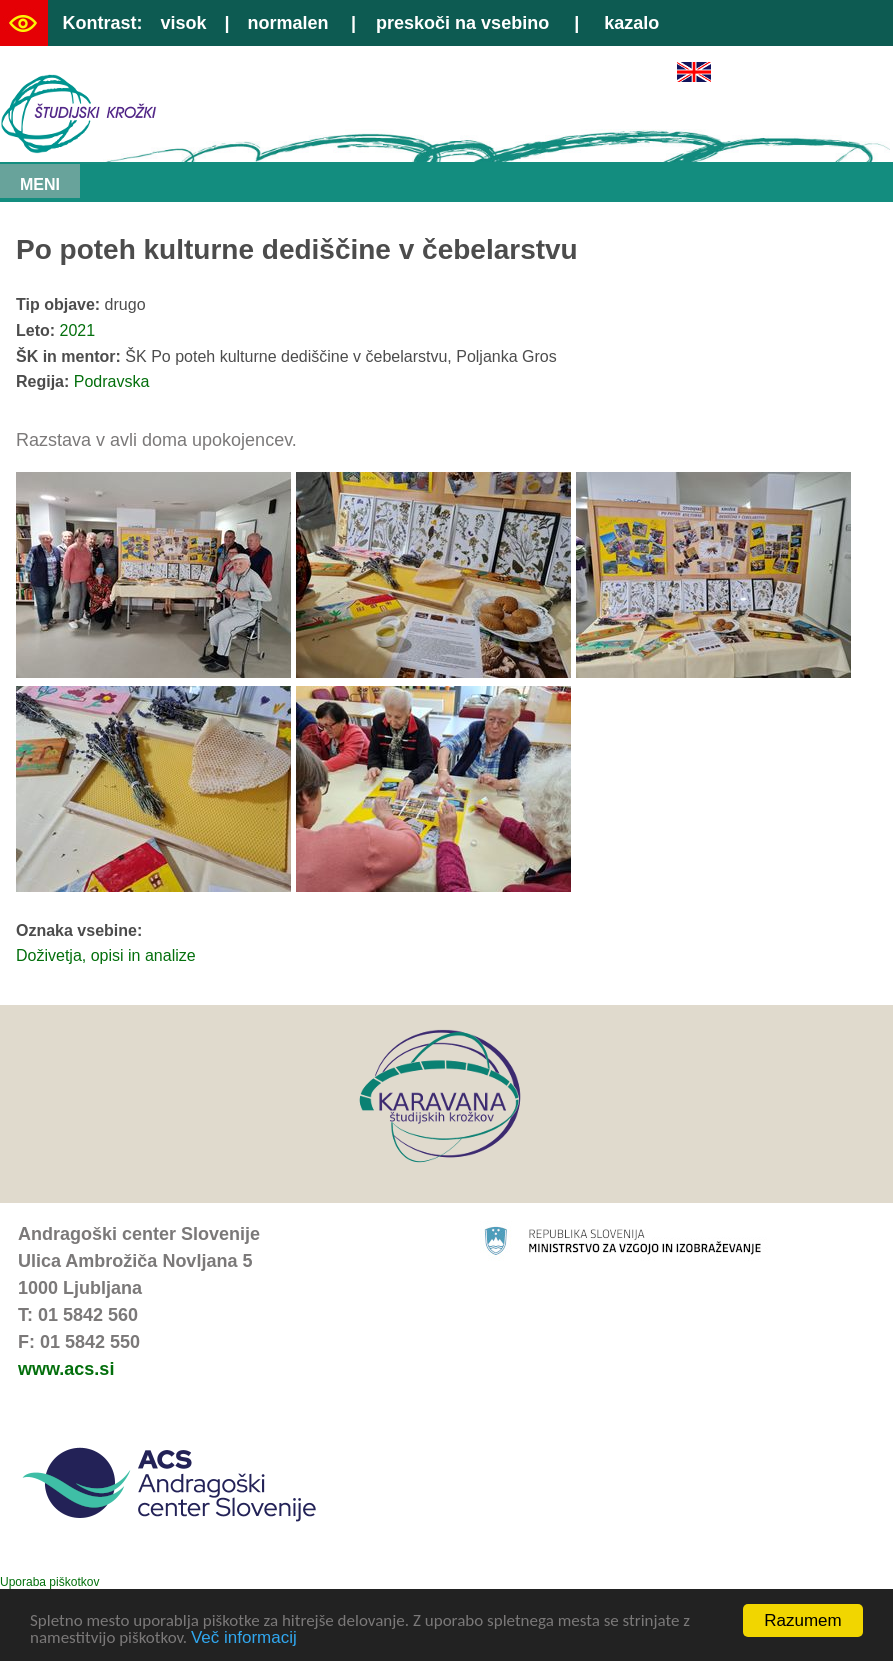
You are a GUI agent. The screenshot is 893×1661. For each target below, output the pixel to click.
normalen (288, 23)
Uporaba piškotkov (49, 1582)
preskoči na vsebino (462, 23)
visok (183, 23)
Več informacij (244, 1638)
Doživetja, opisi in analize (106, 955)
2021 (78, 330)
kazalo (631, 23)
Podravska (112, 381)
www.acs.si (66, 1369)
